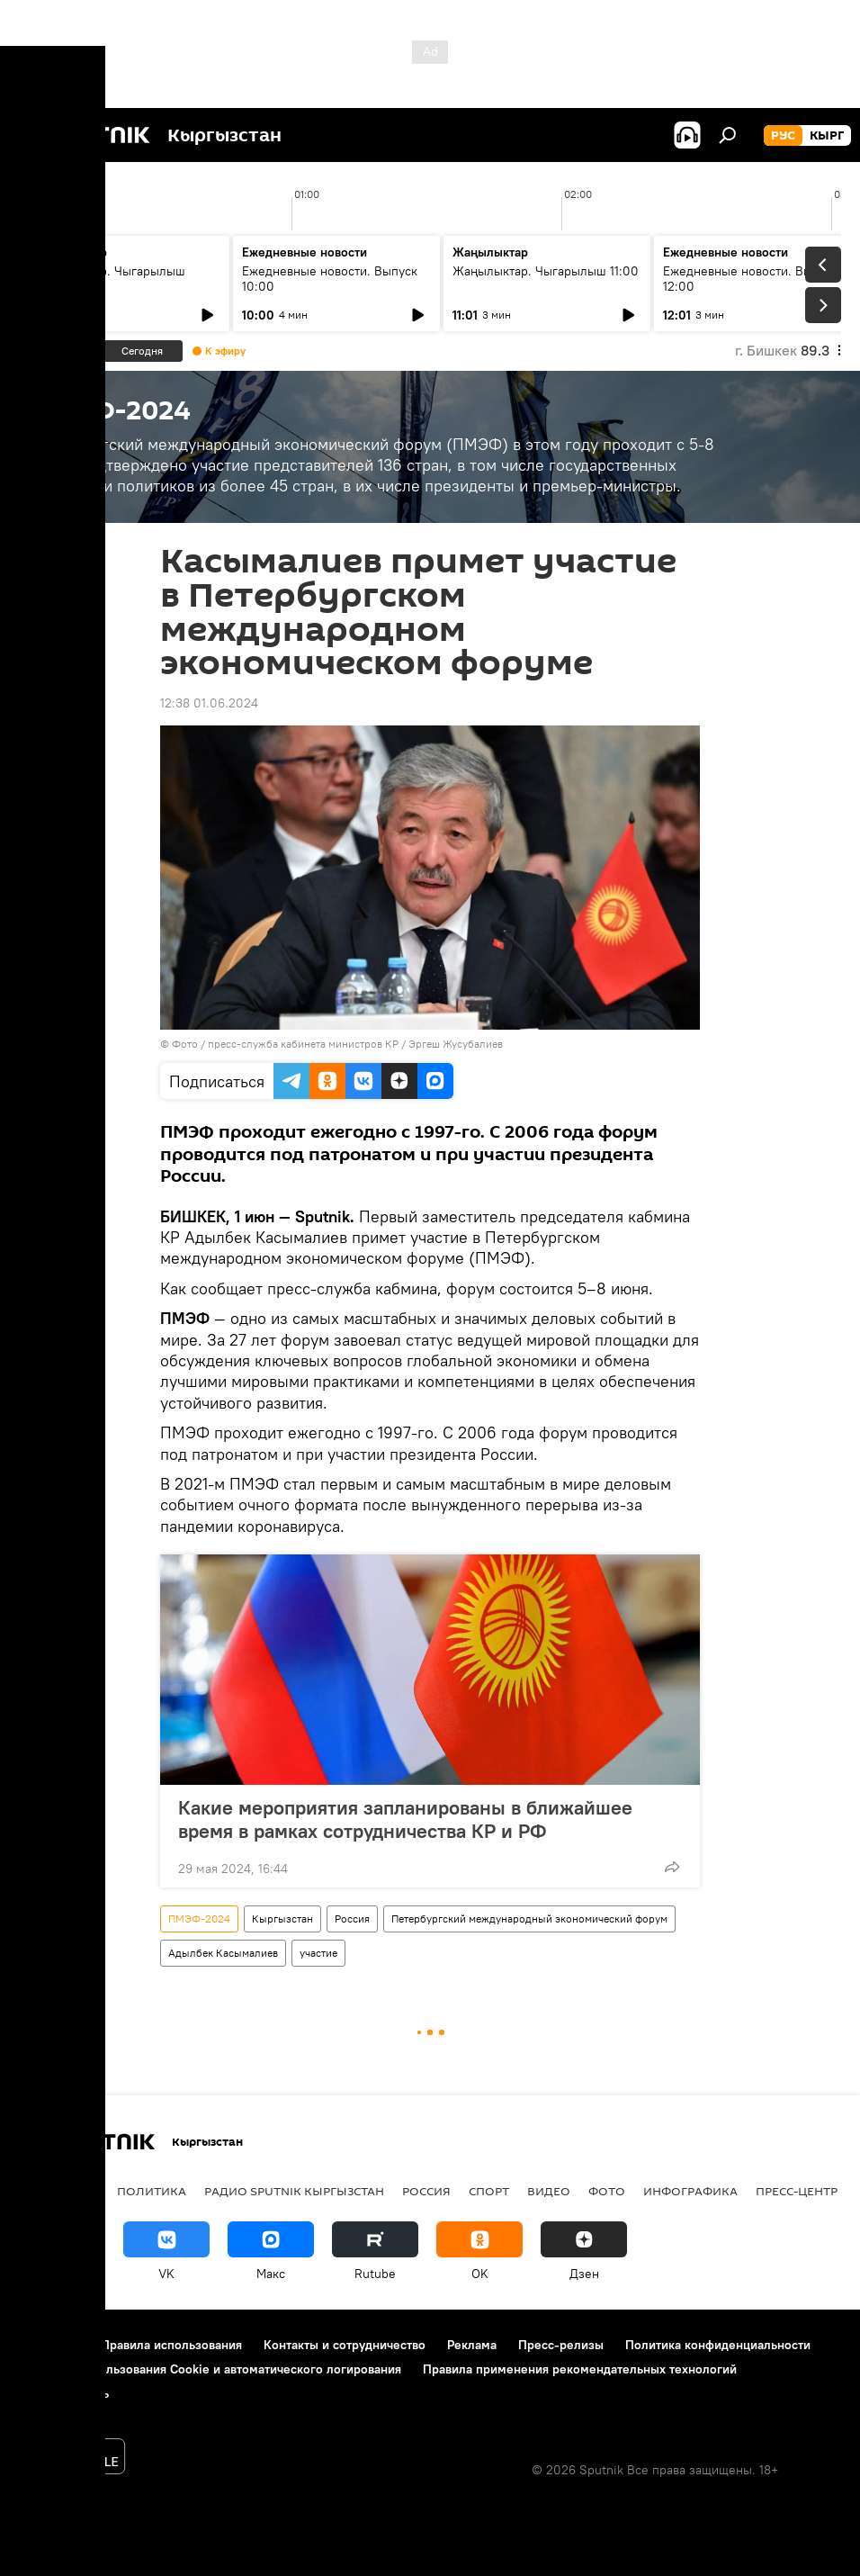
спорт (489, 2191)
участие (318, 1952)
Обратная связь (64, 2393)
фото (606, 2191)
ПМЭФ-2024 (199, 1918)
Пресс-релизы (561, 2345)
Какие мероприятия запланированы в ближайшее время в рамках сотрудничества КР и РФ (405, 1819)
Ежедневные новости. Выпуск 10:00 (329, 278)
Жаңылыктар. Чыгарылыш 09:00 (108, 278)
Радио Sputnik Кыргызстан (294, 2191)
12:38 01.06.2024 (209, 703)
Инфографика (690, 2191)
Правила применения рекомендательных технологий (580, 2369)
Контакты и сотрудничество (345, 2345)
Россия (352, 1918)
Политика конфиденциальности (718, 2345)
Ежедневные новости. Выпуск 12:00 (750, 278)
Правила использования (171, 2345)
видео (548, 2191)
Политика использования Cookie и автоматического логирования (210, 2369)
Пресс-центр (797, 2191)
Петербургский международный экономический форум (529, 1918)
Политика (151, 2191)
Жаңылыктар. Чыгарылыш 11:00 (545, 271)
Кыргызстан (282, 1918)
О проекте (49, 2345)
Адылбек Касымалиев (223, 1952)
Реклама (472, 2345)
